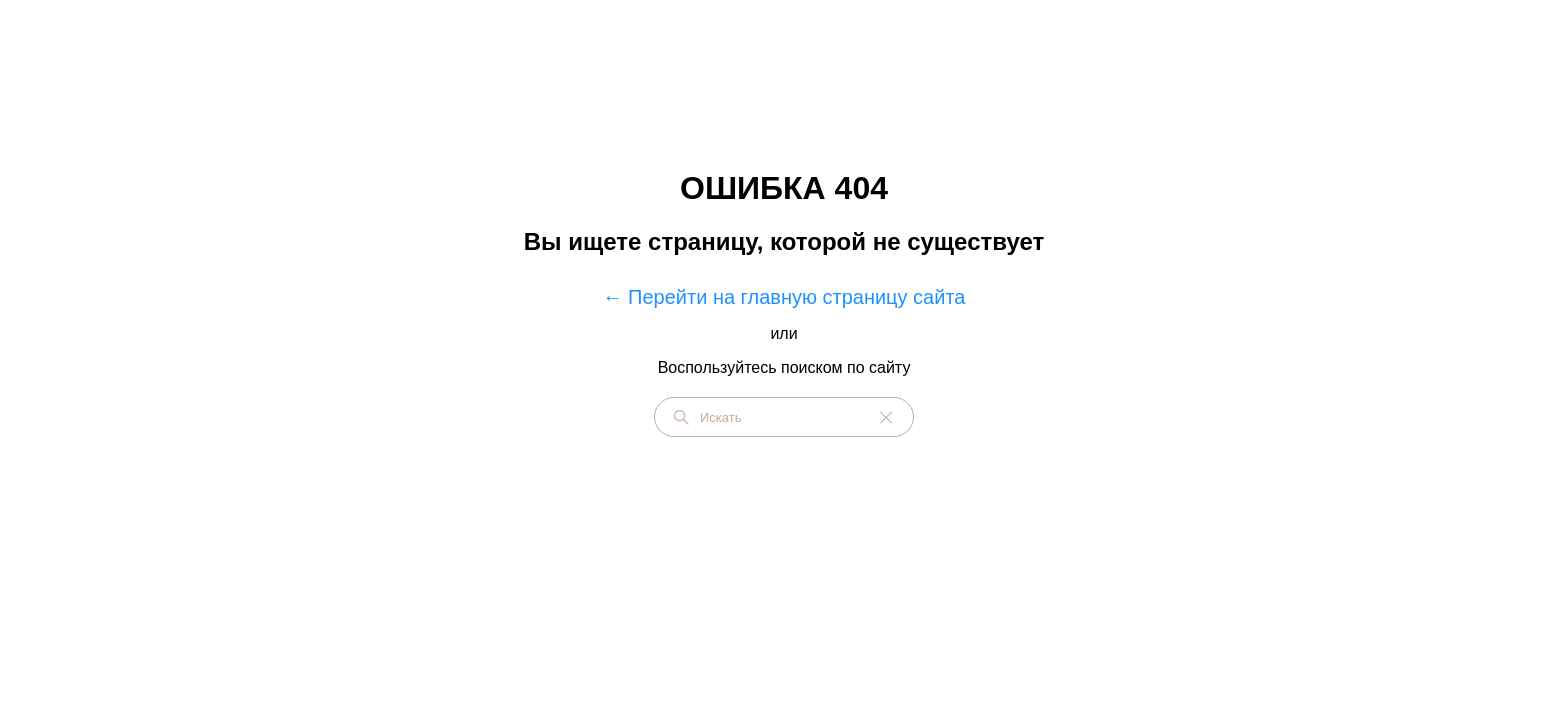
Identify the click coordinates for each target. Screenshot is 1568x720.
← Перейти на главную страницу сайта (784, 297)
